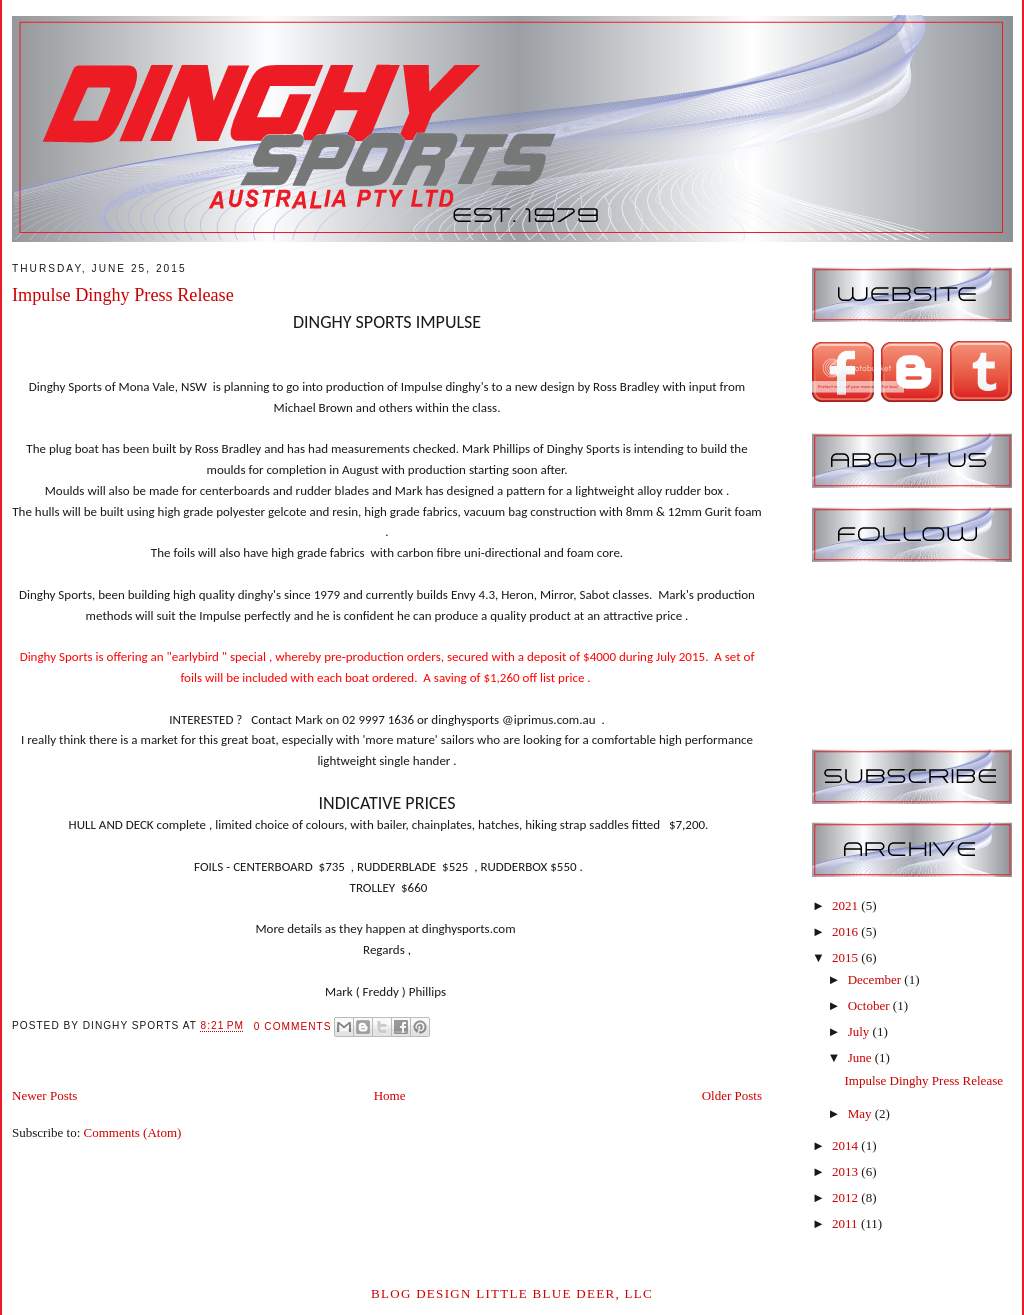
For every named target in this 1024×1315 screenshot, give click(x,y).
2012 (846, 1197)
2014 (846, 1145)
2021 (846, 905)
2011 (846, 1223)
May (861, 1113)
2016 (846, 931)
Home (390, 1095)
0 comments (293, 1026)
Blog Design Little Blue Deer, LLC (512, 1293)
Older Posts (732, 1095)
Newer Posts (44, 1095)
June (861, 1057)
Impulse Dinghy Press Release (123, 295)
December (876, 979)
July (860, 1031)
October (870, 1005)
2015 (846, 957)
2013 (846, 1171)
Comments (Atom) (133, 1132)
